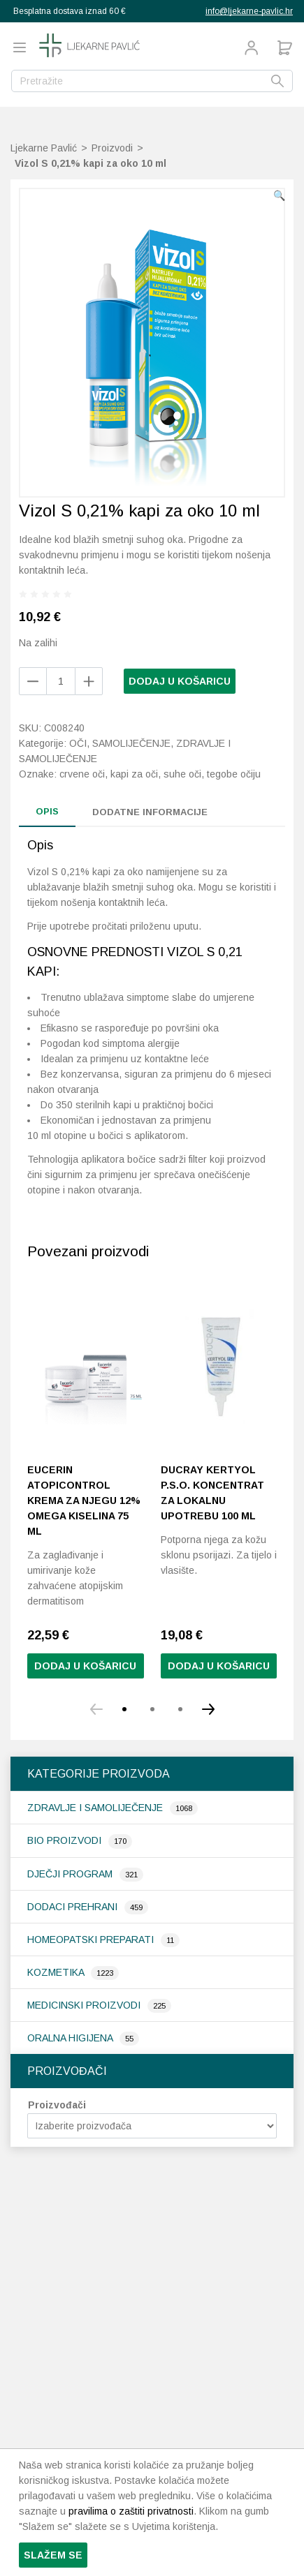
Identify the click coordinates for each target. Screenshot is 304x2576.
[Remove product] (89, 681)
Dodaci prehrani (73, 1906)
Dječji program (71, 1873)
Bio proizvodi (65, 1840)
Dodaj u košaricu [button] (219, 1666)
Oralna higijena (71, 2037)
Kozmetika (57, 1972)
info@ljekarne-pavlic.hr (249, 11)
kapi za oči (134, 774)
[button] (279, 195)
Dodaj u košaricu (180, 681)
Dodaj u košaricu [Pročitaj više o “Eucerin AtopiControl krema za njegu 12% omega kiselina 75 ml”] (85, 1666)
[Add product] (33, 681)
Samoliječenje (131, 743)
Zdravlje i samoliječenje (96, 1807)
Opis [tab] (47, 811)
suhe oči (182, 774)
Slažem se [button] (53, 2555)
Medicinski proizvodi (85, 2005)
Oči (78, 743)
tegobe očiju (234, 774)
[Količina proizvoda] (61, 681)
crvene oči (82, 774)
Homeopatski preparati (92, 1939)
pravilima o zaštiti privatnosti (131, 2511)
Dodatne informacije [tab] (150, 812)
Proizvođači (57, 2104)
